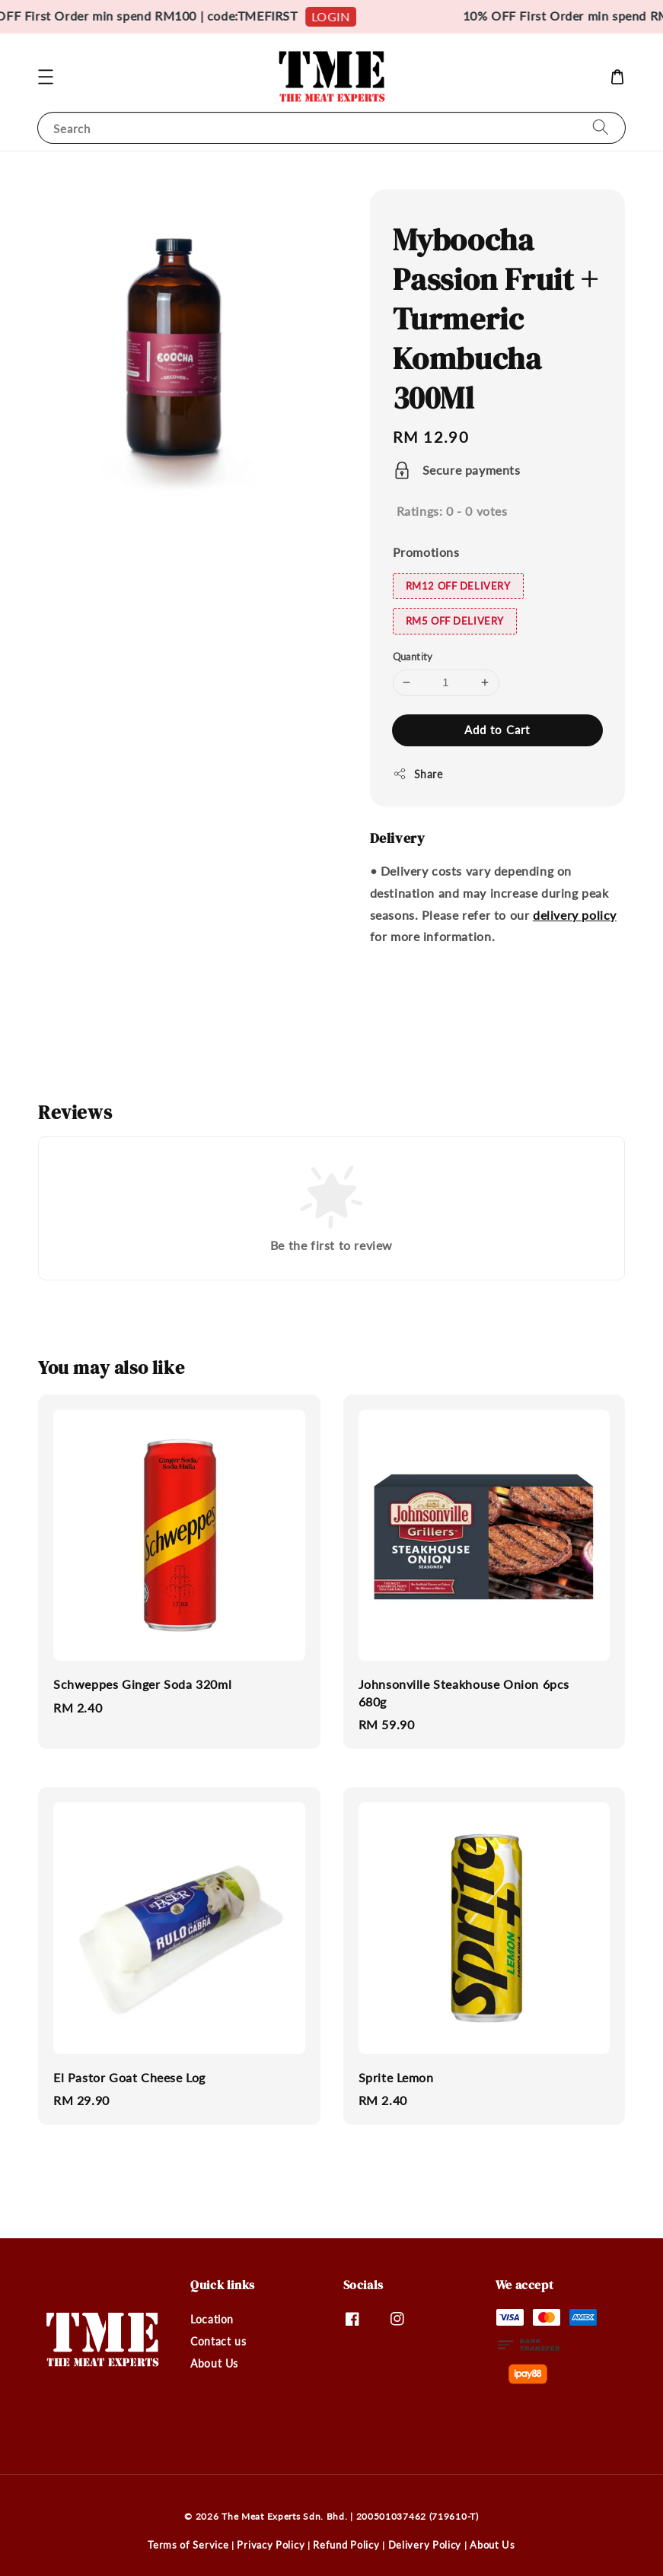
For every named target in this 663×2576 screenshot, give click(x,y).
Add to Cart (497, 729)
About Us (214, 2363)
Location (212, 2319)
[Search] (600, 127)
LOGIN (339, 16)
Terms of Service (188, 2545)
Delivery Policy (425, 2545)
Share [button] (418, 774)
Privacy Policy (270, 2545)
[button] (45, 77)
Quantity (413, 656)
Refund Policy (346, 2545)
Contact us (218, 2341)
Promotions (426, 552)
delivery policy (575, 915)
